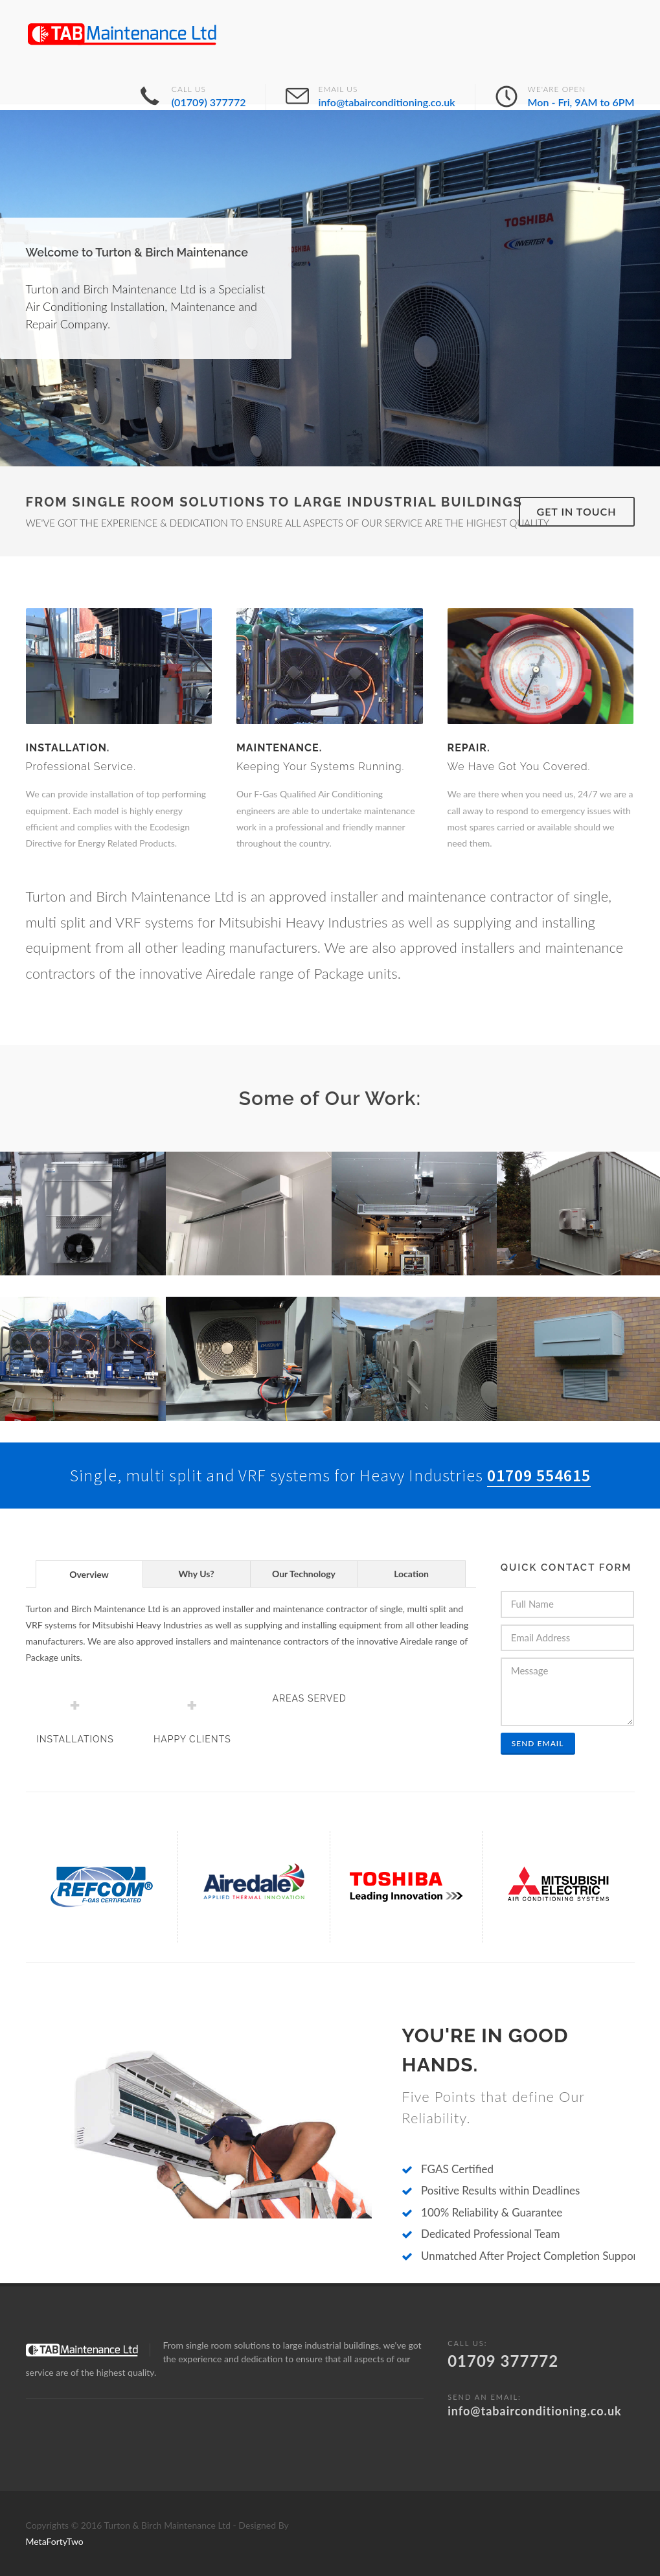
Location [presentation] (411, 1573)
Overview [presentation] (89, 1574)
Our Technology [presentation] (304, 1573)
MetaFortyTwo (55, 2541)
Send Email (538, 1743)
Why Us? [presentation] (196, 1573)
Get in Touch (577, 511)
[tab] (89, 1573)
